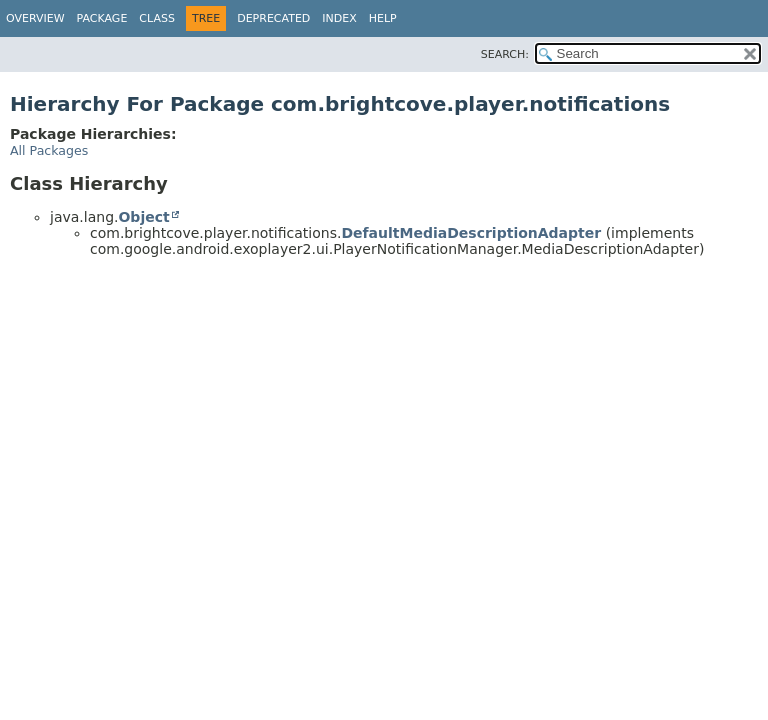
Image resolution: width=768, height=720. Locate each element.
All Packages (49, 150)
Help (383, 18)
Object (143, 217)
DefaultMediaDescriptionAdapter (471, 233)
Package (102, 18)
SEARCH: (505, 54)
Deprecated (273, 18)
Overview (35, 18)
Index (339, 18)
